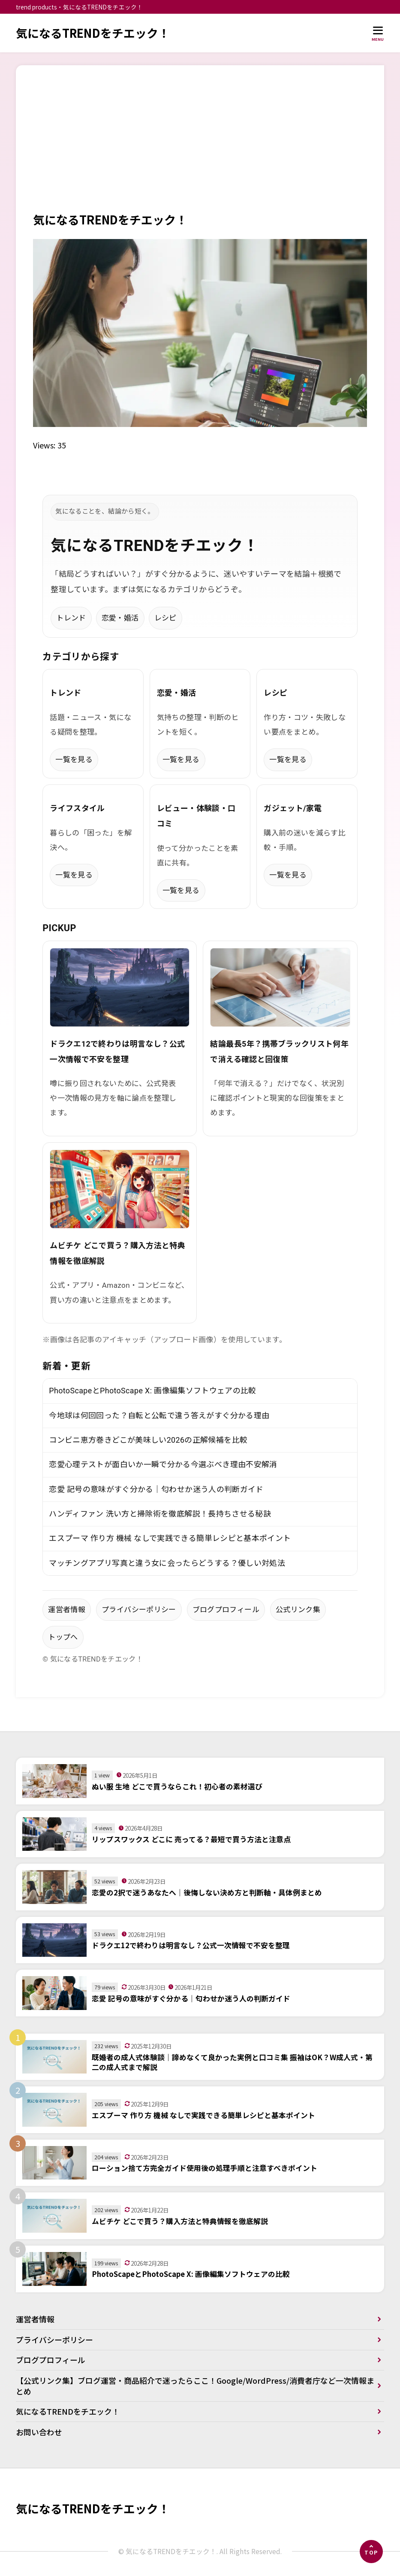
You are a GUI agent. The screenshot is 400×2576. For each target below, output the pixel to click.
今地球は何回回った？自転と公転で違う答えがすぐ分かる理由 (159, 1415)
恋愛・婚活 (120, 618)
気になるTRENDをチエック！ (93, 32)
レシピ (165, 618)
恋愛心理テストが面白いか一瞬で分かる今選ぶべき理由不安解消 (163, 1464)
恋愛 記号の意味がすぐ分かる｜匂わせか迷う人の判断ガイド (156, 1489)
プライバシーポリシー (139, 1610)
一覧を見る (74, 759)
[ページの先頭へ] (371, 2551)
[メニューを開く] (378, 33)
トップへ (63, 1638)
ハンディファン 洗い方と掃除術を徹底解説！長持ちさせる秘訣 (160, 1514)
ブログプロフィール (225, 1610)
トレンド (71, 618)
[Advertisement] (200, 147)
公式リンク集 (298, 1610)
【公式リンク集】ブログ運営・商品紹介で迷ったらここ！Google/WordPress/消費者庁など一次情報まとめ (191, 2386)
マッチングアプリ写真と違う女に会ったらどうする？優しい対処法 (167, 1563)
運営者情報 (66, 1610)
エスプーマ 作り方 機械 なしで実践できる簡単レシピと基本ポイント (170, 1538)
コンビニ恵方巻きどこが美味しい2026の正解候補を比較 (148, 1440)
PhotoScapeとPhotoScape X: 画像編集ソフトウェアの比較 (152, 1390)
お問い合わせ (39, 2433)
